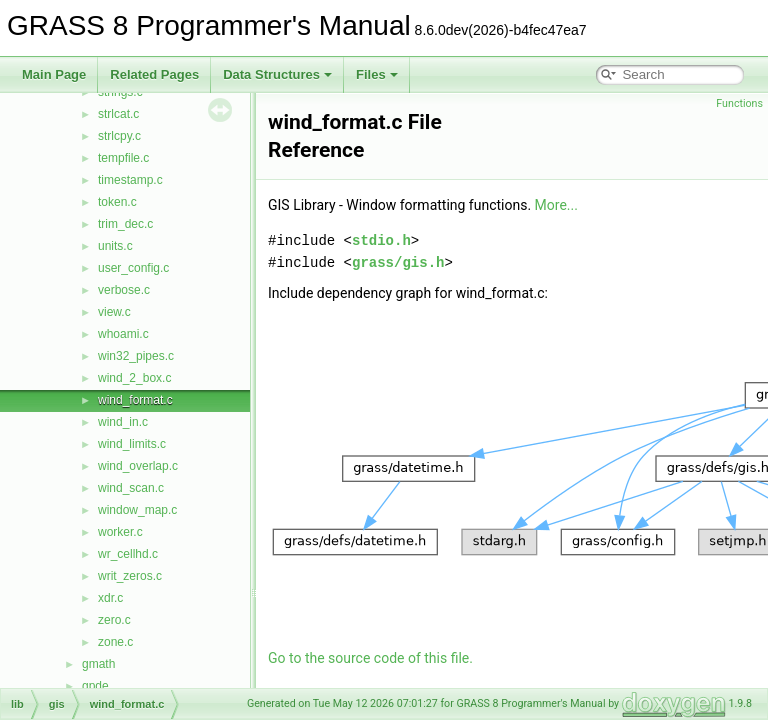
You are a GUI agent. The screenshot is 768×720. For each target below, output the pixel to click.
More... (556, 205)
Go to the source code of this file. (370, 658)
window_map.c (137, 510)
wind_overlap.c (138, 466)
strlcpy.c (119, 136)
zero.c (114, 620)
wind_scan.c (131, 488)
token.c (117, 202)
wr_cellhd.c (128, 554)
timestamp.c (130, 180)
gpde (95, 686)
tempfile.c (123, 158)
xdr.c (110, 598)
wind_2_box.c (134, 378)
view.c (114, 312)
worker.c (120, 532)
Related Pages (154, 74)
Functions (739, 103)
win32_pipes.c (136, 356)
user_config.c (133, 268)
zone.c (115, 642)
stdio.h (381, 240)
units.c (115, 246)
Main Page (54, 74)
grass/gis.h (398, 262)
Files (377, 74)
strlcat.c (118, 114)
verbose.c (124, 290)
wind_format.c (135, 400)
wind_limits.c (132, 444)
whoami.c (123, 334)
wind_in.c (123, 422)
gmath (98, 664)
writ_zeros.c (130, 576)
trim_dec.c (125, 224)
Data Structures (277, 74)
